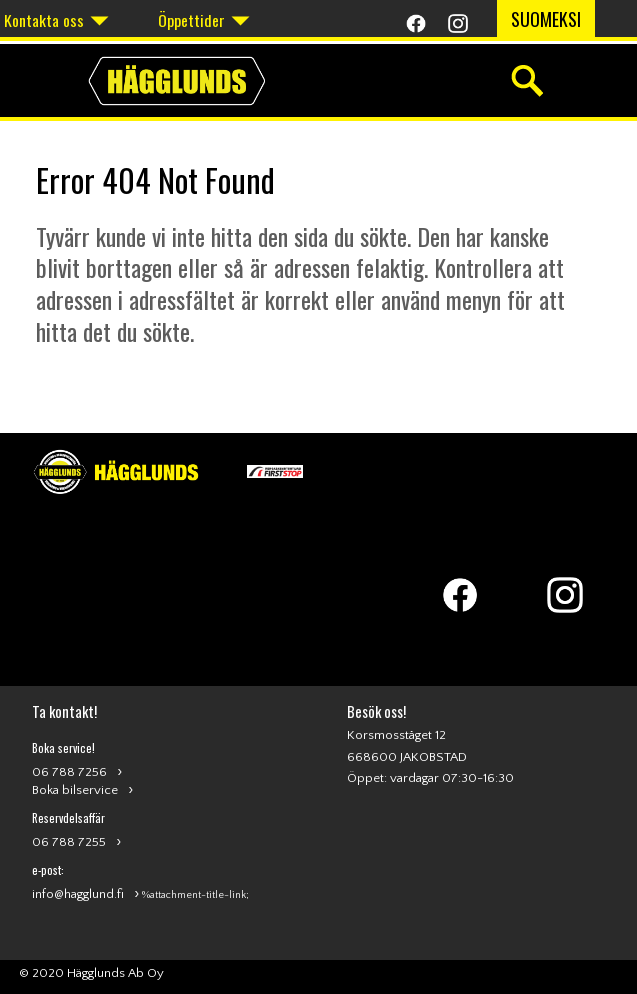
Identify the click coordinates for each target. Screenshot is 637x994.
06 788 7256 (69, 772)
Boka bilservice (75, 790)
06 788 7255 (69, 842)
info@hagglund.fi (78, 894)
